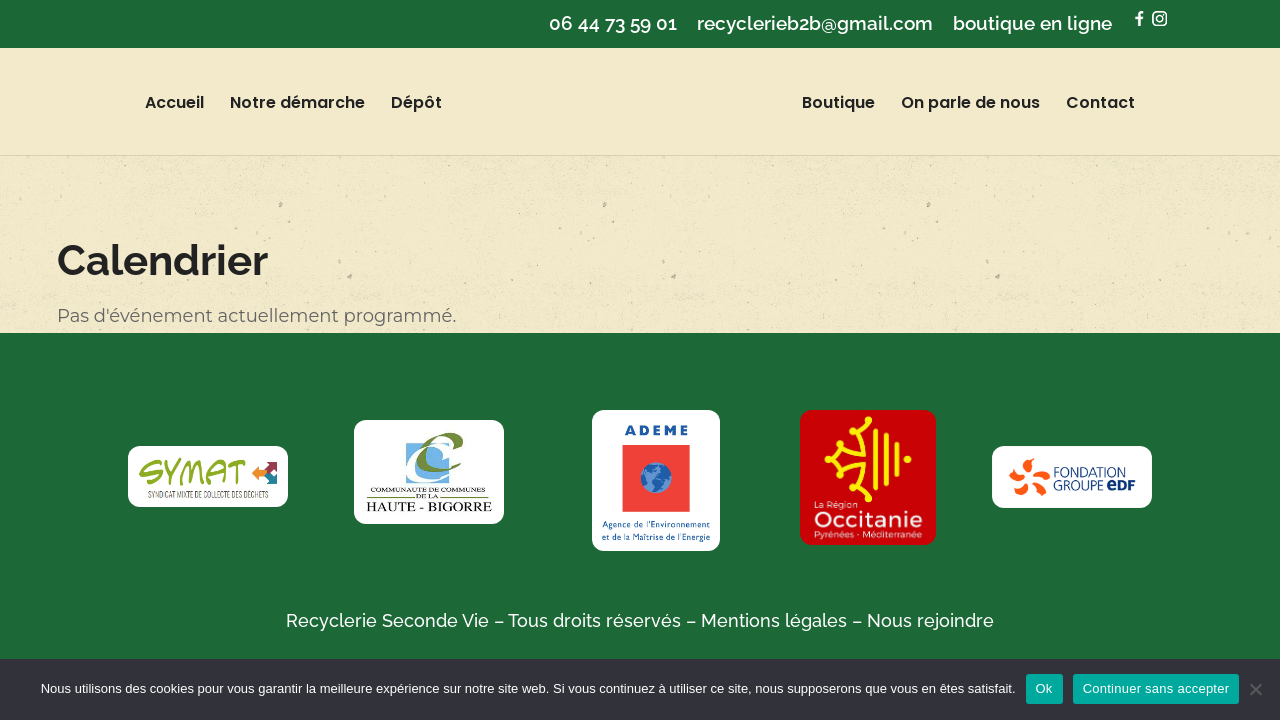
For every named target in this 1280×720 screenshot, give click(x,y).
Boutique (821, 105)
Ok (1044, 688)
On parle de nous (953, 105)
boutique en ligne (1032, 24)
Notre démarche (314, 105)
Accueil (191, 105)
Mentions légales (774, 620)
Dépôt (433, 105)
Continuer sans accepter (1156, 688)
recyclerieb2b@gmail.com (815, 24)
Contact (1083, 105)
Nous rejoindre (928, 620)
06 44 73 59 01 (613, 24)
